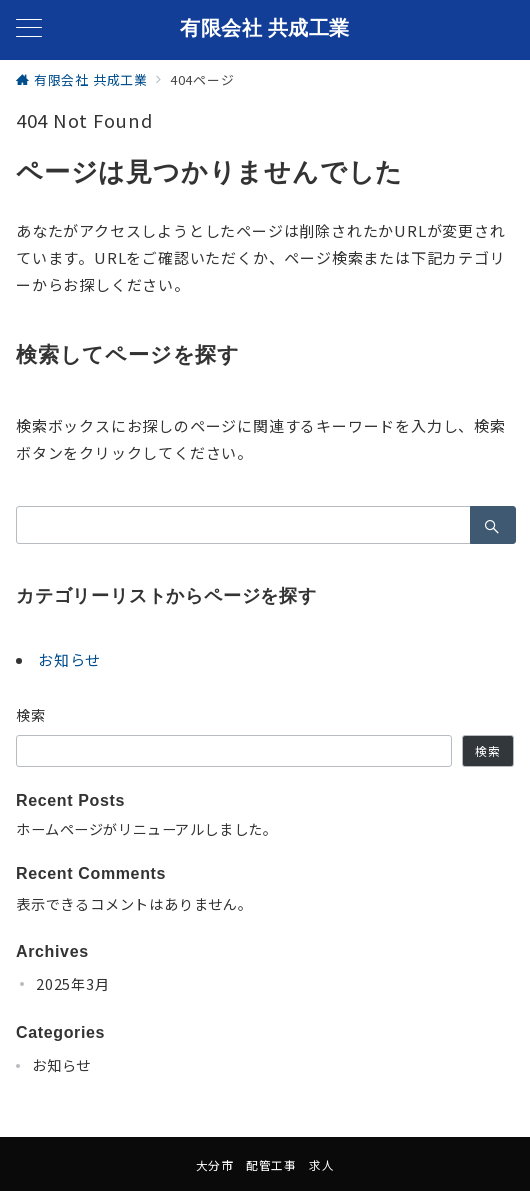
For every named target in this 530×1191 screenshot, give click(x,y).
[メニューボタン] (29, 29)
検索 (31, 715)
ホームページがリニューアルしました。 (146, 829)
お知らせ (69, 659)
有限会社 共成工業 (265, 28)
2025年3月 (73, 984)
